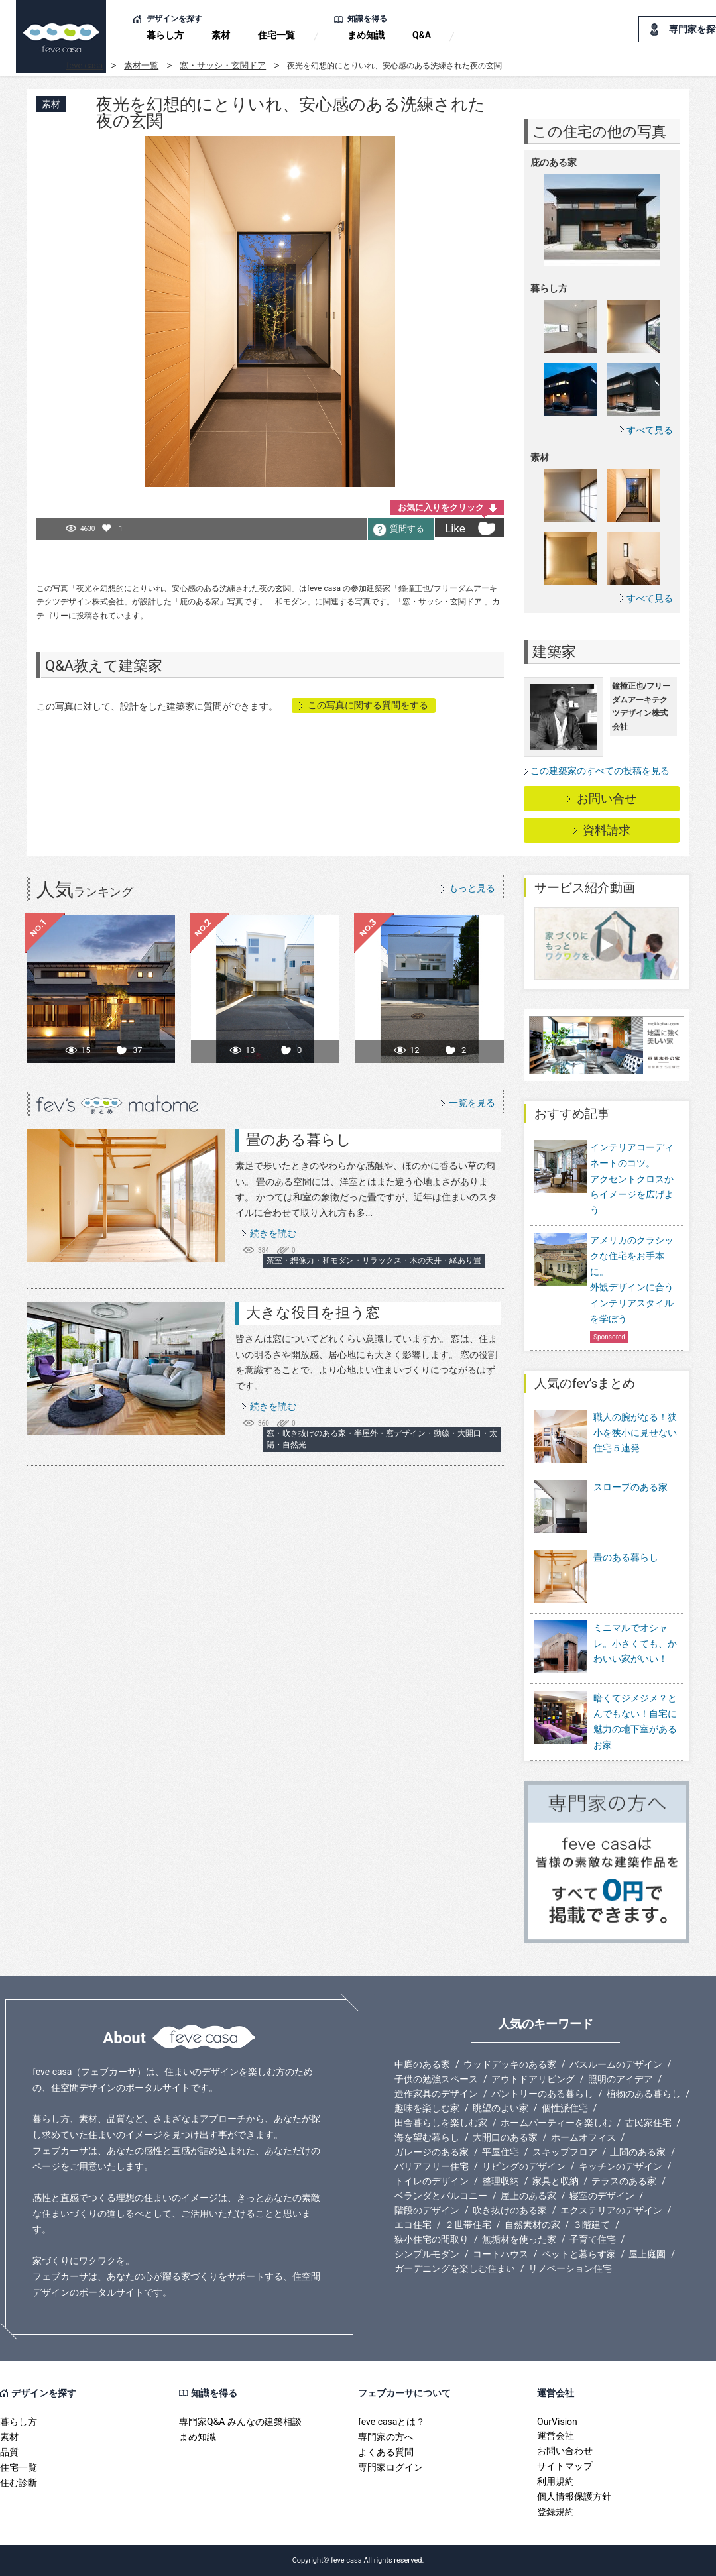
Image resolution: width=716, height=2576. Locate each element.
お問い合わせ (565, 2450)
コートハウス (500, 2254)
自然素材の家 (532, 2224)
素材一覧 (141, 65)
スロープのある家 (601, 1507)
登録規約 (555, 2511)
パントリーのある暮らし (542, 2093)
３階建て (591, 2224)
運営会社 (555, 2435)
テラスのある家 (623, 2181)
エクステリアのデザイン (611, 2210)
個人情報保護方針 (574, 2496)
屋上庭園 (647, 2254)
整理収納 (500, 2181)
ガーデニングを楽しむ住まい (454, 2268)
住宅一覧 (276, 35)
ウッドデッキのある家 (509, 2064)
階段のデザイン (426, 2210)
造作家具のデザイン (436, 2093)
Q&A (421, 35)
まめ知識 (366, 35)
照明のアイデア (620, 2079)
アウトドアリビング (533, 2079)
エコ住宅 (413, 2224)
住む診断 (18, 2482)
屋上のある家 (528, 2195)
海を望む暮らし (426, 2137)
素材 (220, 35)
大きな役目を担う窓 (313, 1312)
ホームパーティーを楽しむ (556, 2122)
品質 (9, 2452)
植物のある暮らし (644, 2093)
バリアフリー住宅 (431, 2166)
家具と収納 (555, 2181)
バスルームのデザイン (615, 2064)
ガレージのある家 (431, 2152)
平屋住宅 (500, 2152)
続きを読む (273, 1233)
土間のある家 (638, 2152)
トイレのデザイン (431, 2181)
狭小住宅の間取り (431, 2239)
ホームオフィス (583, 2137)
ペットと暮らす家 (579, 2254)
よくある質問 (386, 2452)
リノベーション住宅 (570, 2268)
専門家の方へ (386, 2437)
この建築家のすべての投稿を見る (600, 770)
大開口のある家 (505, 2137)
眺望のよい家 (500, 2108)
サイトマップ (565, 2466)
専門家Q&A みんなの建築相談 (240, 2421)
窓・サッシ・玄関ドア (223, 65)
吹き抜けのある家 (510, 2210)
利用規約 (555, 2481)
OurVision (557, 2421)
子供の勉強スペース (436, 2079)
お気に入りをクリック (441, 507)
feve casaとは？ (391, 2421)
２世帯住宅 (468, 2224)
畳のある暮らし (298, 1139)
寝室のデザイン (601, 2195)
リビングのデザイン (524, 2166)
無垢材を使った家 (519, 2239)
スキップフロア (564, 2152)
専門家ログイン (390, 2467)
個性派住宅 (565, 2108)
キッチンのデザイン (620, 2166)
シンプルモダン (426, 2254)
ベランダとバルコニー (440, 2195)
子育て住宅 (592, 2239)
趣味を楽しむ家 (426, 2108)
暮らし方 (165, 35)
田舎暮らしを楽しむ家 (440, 2122)
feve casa (84, 65)
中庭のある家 (422, 2064)
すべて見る (649, 430)
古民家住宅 (648, 2122)
